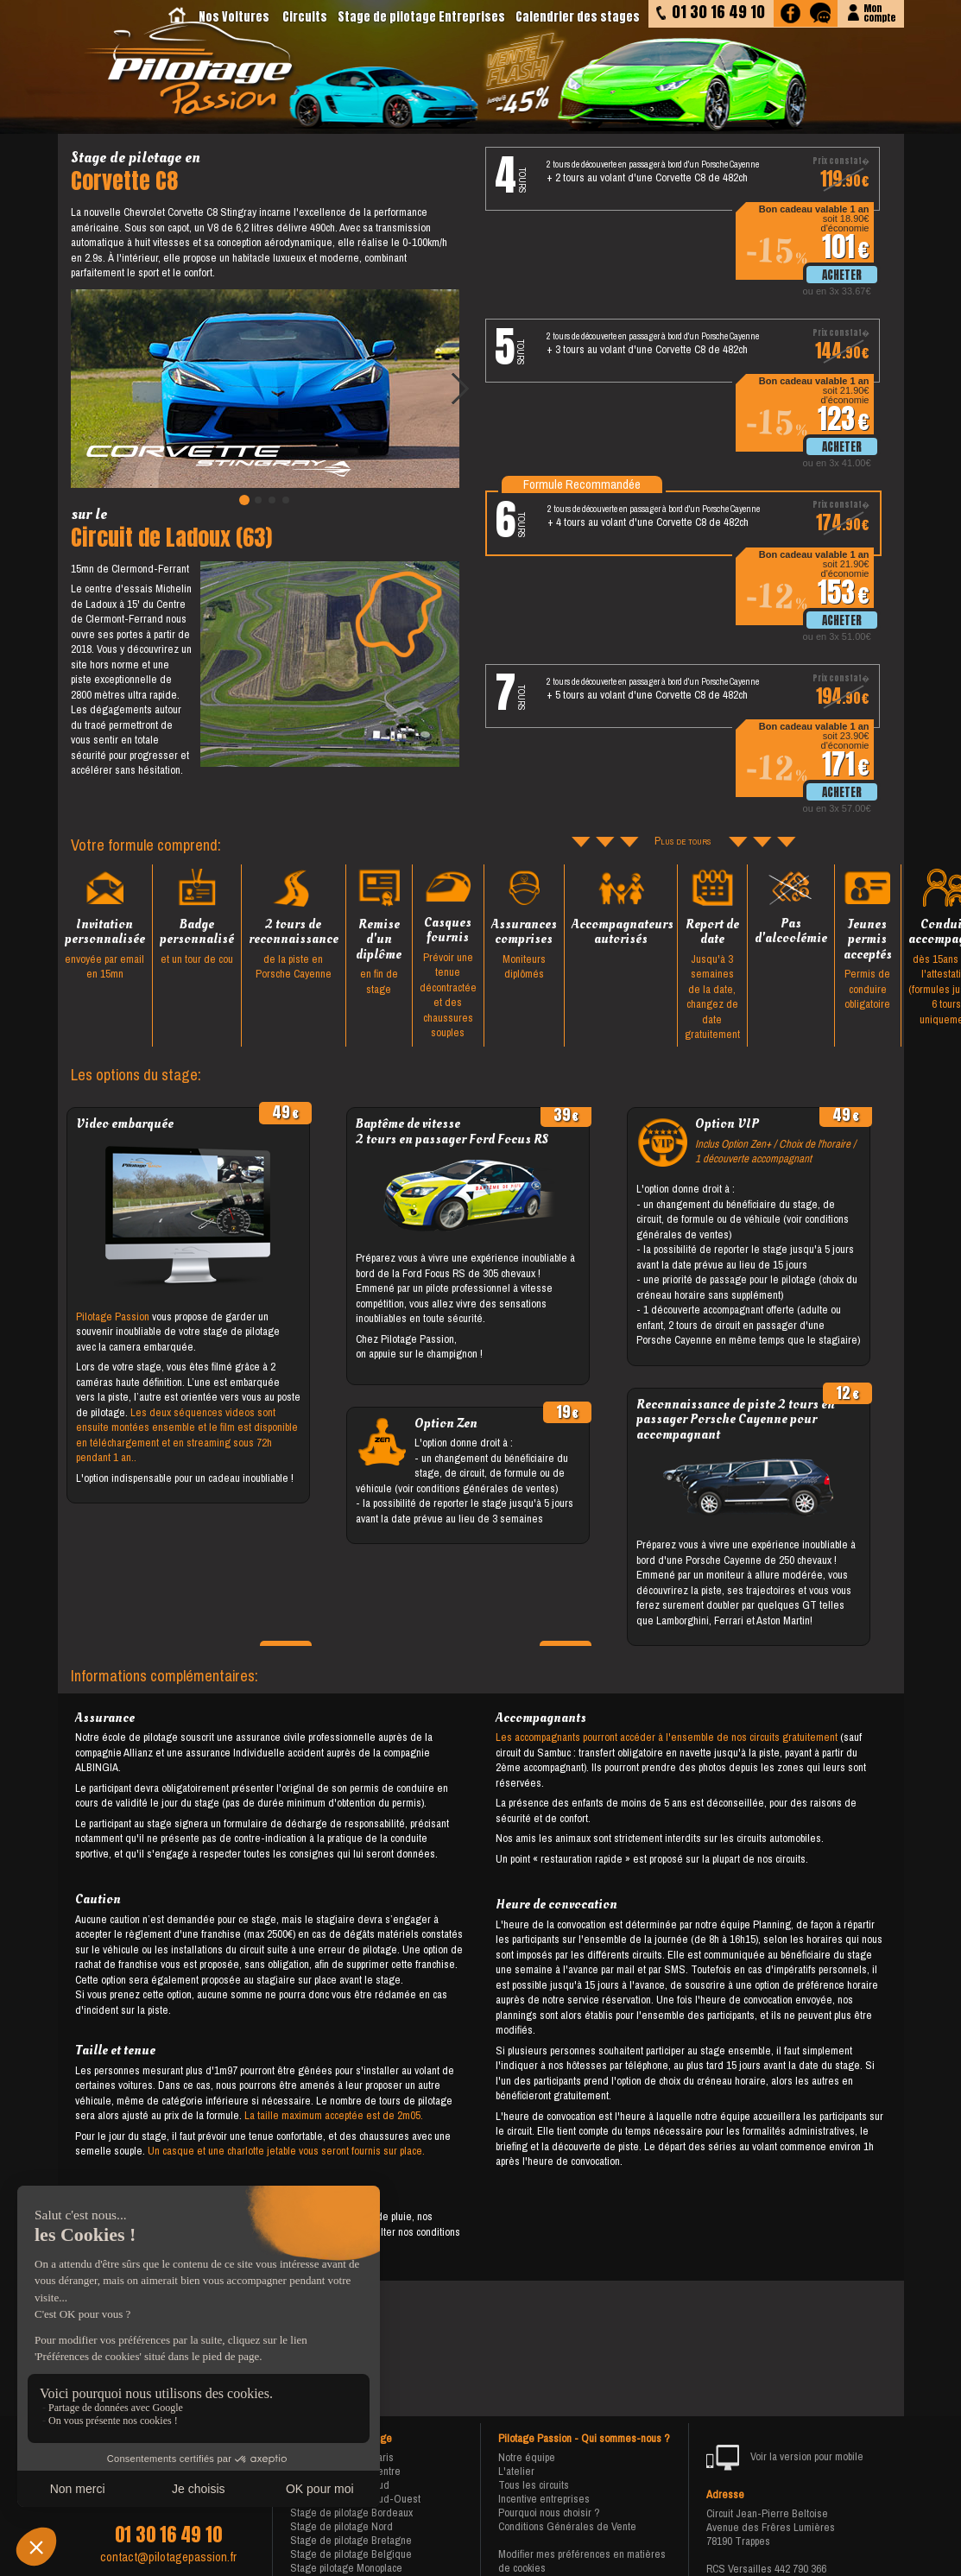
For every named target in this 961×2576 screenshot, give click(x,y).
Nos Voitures (234, 17)
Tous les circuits (533, 2485)
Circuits (304, 17)
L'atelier (516, 2471)
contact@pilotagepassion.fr (168, 2557)
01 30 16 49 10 (168, 2534)
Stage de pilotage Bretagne (351, 2540)
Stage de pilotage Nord (341, 2526)
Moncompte (879, 11)
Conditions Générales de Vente (567, 2526)
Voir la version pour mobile (785, 2458)
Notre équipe (526, 2457)
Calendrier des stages (577, 17)
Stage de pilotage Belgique (351, 2554)
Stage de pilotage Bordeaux (351, 2512)
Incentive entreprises (544, 2499)
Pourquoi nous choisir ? (549, 2512)
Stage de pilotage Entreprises (421, 17)
